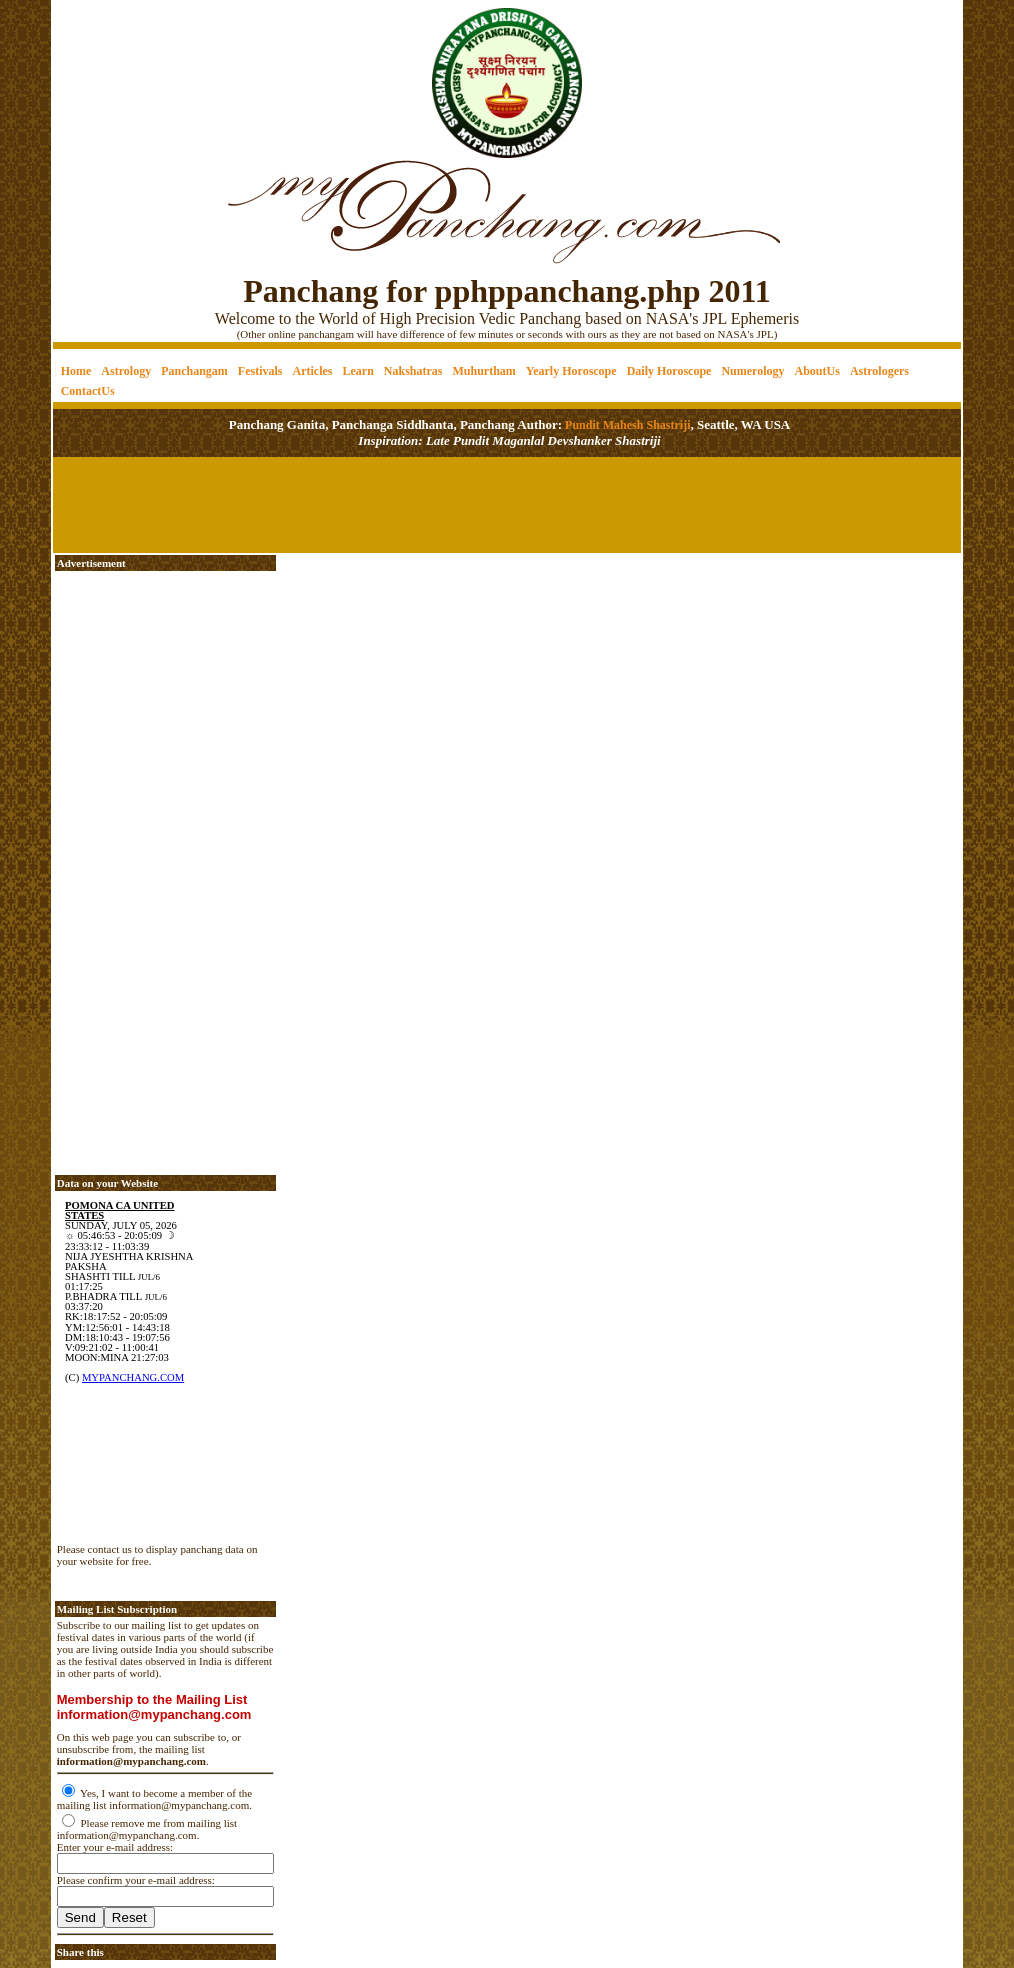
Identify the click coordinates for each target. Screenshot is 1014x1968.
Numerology (752, 371)
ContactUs (88, 391)
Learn (357, 371)
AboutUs (817, 371)
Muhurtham (484, 371)
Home (76, 371)
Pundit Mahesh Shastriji (626, 425)
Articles (313, 371)
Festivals (260, 371)
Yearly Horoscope (571, 371)
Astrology (126, 371)
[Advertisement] (121, 70)
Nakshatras (413, 371)
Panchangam (194, 371)
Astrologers (879, 371)
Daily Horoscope (669, 371)
